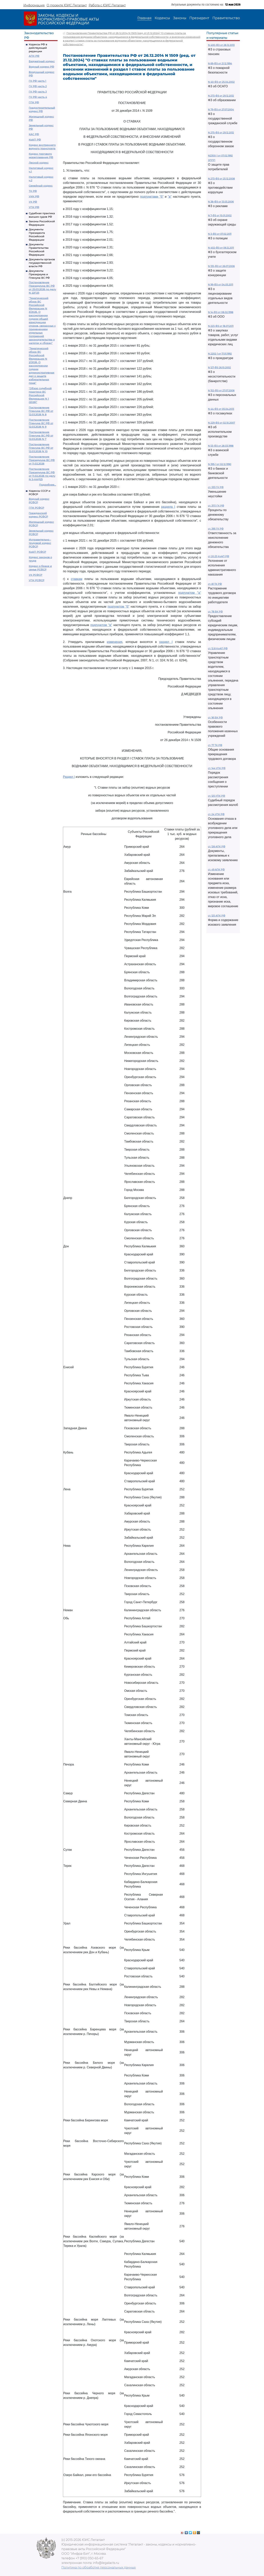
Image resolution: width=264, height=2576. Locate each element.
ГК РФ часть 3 (38, 91)
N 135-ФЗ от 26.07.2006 (221, 266)
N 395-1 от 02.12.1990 (219, 464)
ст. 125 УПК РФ (216, 795)
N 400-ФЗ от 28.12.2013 (221, 45)
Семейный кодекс (41, 185)
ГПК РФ (34, 102)
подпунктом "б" (118, 606)
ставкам (76, 579)
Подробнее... (47, 484)
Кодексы (162, 18)
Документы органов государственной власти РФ (42, 263)
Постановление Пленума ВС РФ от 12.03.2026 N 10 (41, 448)
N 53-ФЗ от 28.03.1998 (220, 445)
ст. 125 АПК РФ (216, 915)
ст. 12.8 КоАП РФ (218, 648)
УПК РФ (34, 207)
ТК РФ (33, 190)
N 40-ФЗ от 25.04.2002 (221, 81)
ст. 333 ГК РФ (216, 487)
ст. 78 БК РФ (215, 611)
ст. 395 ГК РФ (216, 528)
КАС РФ (34, 134)
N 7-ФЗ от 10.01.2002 (220, 215)
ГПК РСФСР (36, 507)
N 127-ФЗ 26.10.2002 (219, 367)
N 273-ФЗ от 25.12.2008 (221, 178)
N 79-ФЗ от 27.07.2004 (221, 109)
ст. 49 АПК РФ (216, 869)
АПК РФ (34, 55)
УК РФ (33, 201)
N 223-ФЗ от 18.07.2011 (220, 326)
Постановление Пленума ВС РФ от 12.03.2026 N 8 (41, 411)
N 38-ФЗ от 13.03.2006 (221, 201)
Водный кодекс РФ (41, 66)
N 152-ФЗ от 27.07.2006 (221, 390)
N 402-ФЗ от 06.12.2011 (221, 247)
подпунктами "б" (152, 196)
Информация (34, 5)
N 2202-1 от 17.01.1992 (220, 353)
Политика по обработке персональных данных (98, 2567)
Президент (199, 18)
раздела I (168, 506)
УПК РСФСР (36, 580)
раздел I (165, 642)
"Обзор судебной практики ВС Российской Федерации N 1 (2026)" (40, 395)
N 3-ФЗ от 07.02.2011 (219, 233)
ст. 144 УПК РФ (216, 768)
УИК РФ (34, 196)
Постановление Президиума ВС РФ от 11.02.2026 (42, 460)
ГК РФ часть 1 (37, 80)
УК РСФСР (35, 574)
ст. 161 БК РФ (215, 717)
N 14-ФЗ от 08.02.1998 (220, 312)
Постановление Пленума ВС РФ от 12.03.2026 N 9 (41, 423)
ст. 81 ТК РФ (215, 583)
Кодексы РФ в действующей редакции (38, 48)
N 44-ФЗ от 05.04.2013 (221, 408)
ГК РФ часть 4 (38, 96)
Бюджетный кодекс (42, 61)
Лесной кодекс (39, 162)
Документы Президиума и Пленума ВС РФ (39, 274)
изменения (114, 642)
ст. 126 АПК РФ (216, 846)
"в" (170, 196)
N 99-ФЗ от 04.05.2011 (220, 284)
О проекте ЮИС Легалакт (67, 5)
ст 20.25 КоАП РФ (218, 556)
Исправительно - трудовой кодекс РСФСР (40, 543)
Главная (144, 18)
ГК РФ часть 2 (38, 86)
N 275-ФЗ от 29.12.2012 (221, 132)
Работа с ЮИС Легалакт (107, 5)
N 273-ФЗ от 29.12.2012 (221, 95)
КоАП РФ (35, 139)
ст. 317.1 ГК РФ (216, 505)
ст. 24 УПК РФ (216, 814)
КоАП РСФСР (37, 551)
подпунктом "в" (101, 625)
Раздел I (69, 776)
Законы (179, 18)
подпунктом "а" (189, 592)
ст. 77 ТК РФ (215, 745)
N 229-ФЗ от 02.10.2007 (221, 422)
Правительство (226, 18)
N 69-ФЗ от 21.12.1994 (220, 63)
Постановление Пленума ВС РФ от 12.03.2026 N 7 (41, 435)
